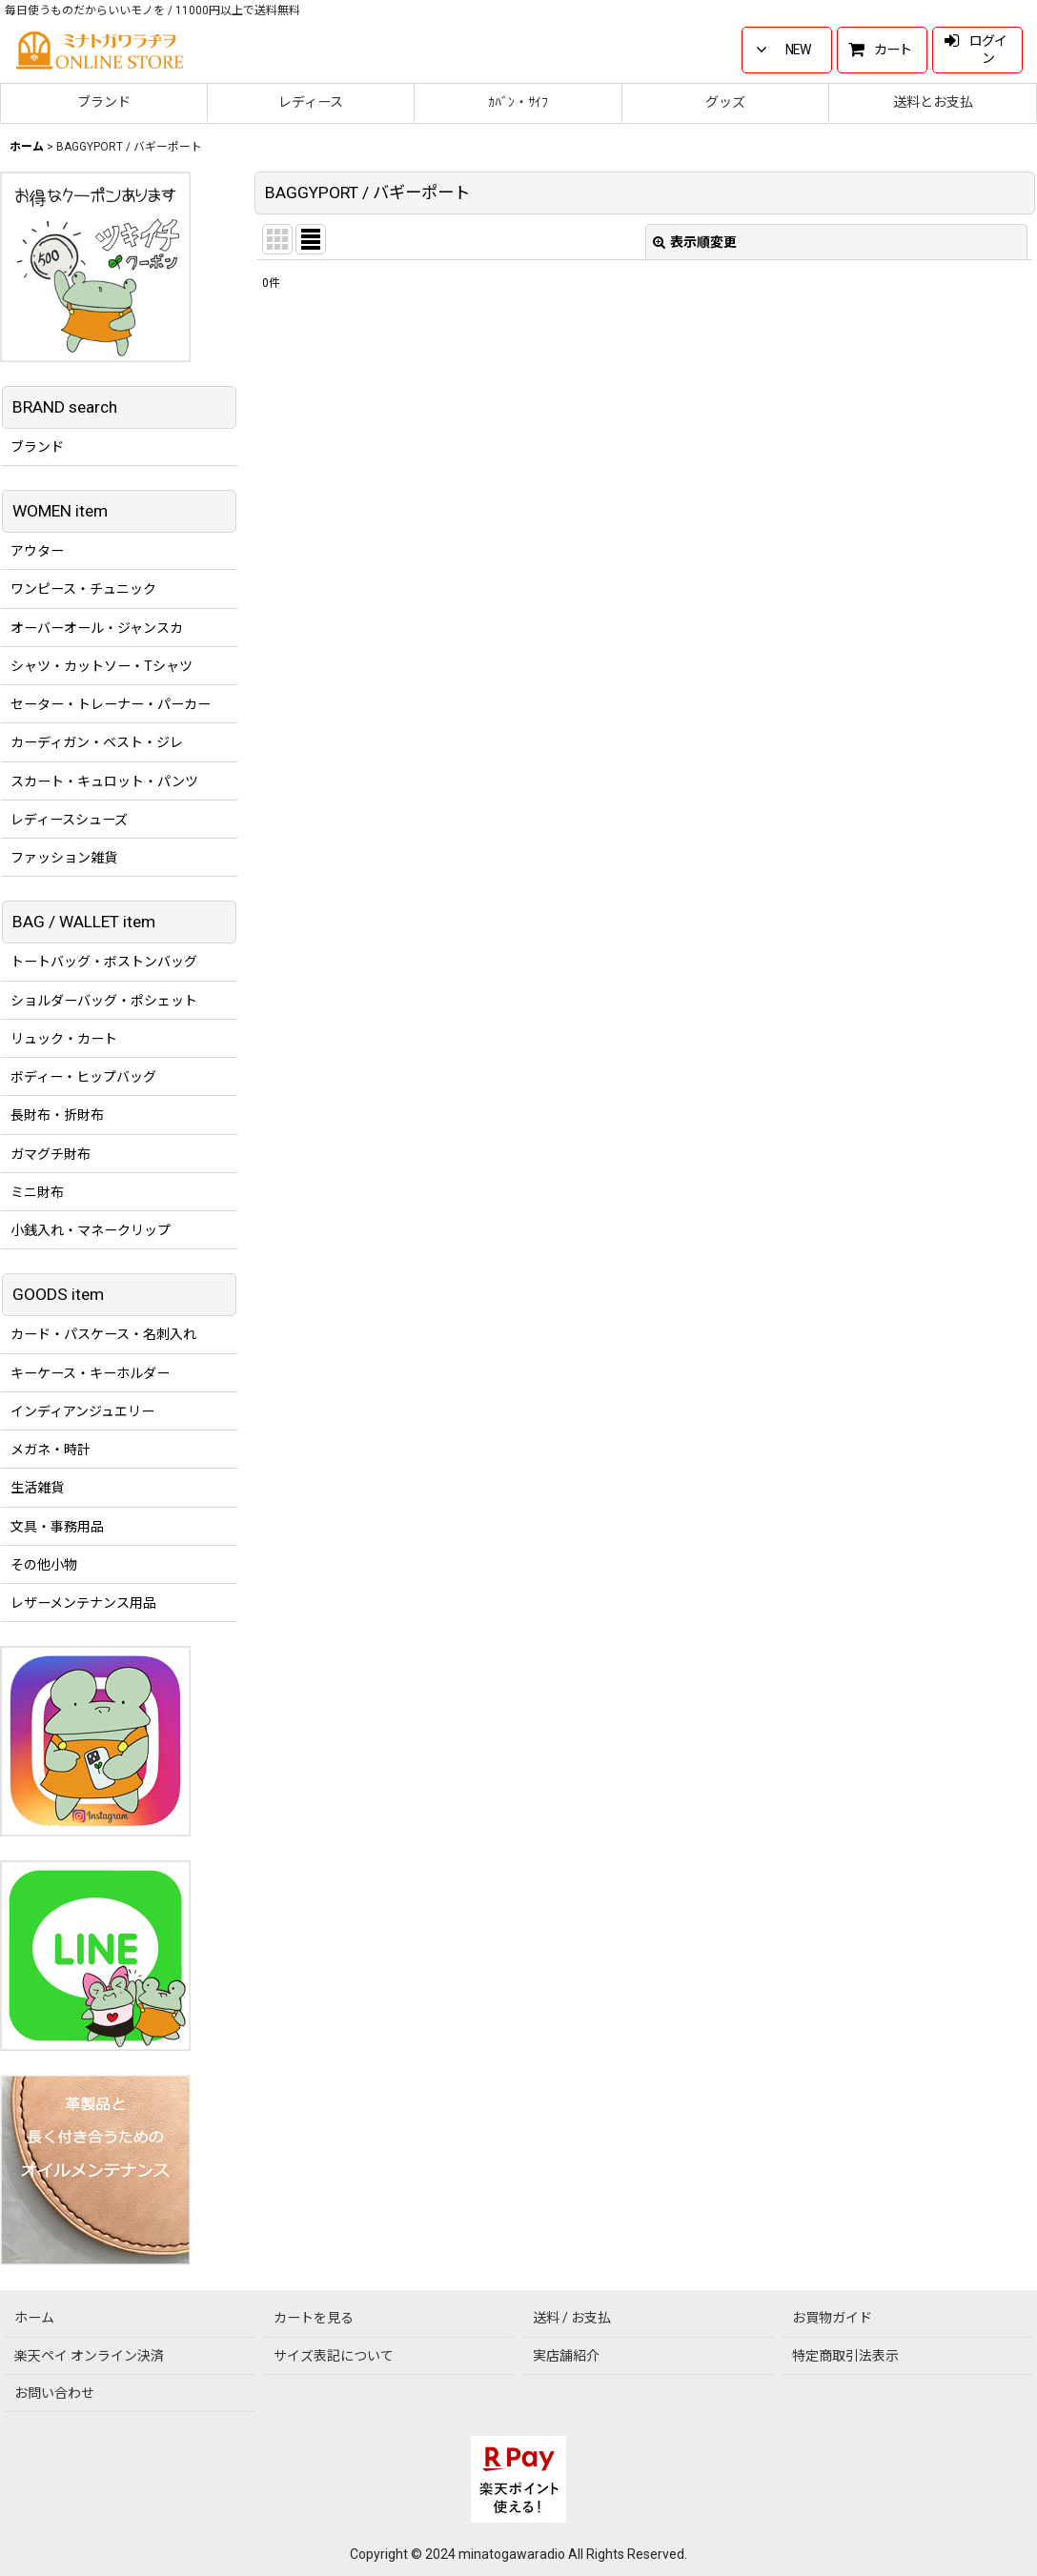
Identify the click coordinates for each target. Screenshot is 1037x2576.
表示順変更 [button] (695, 242)
